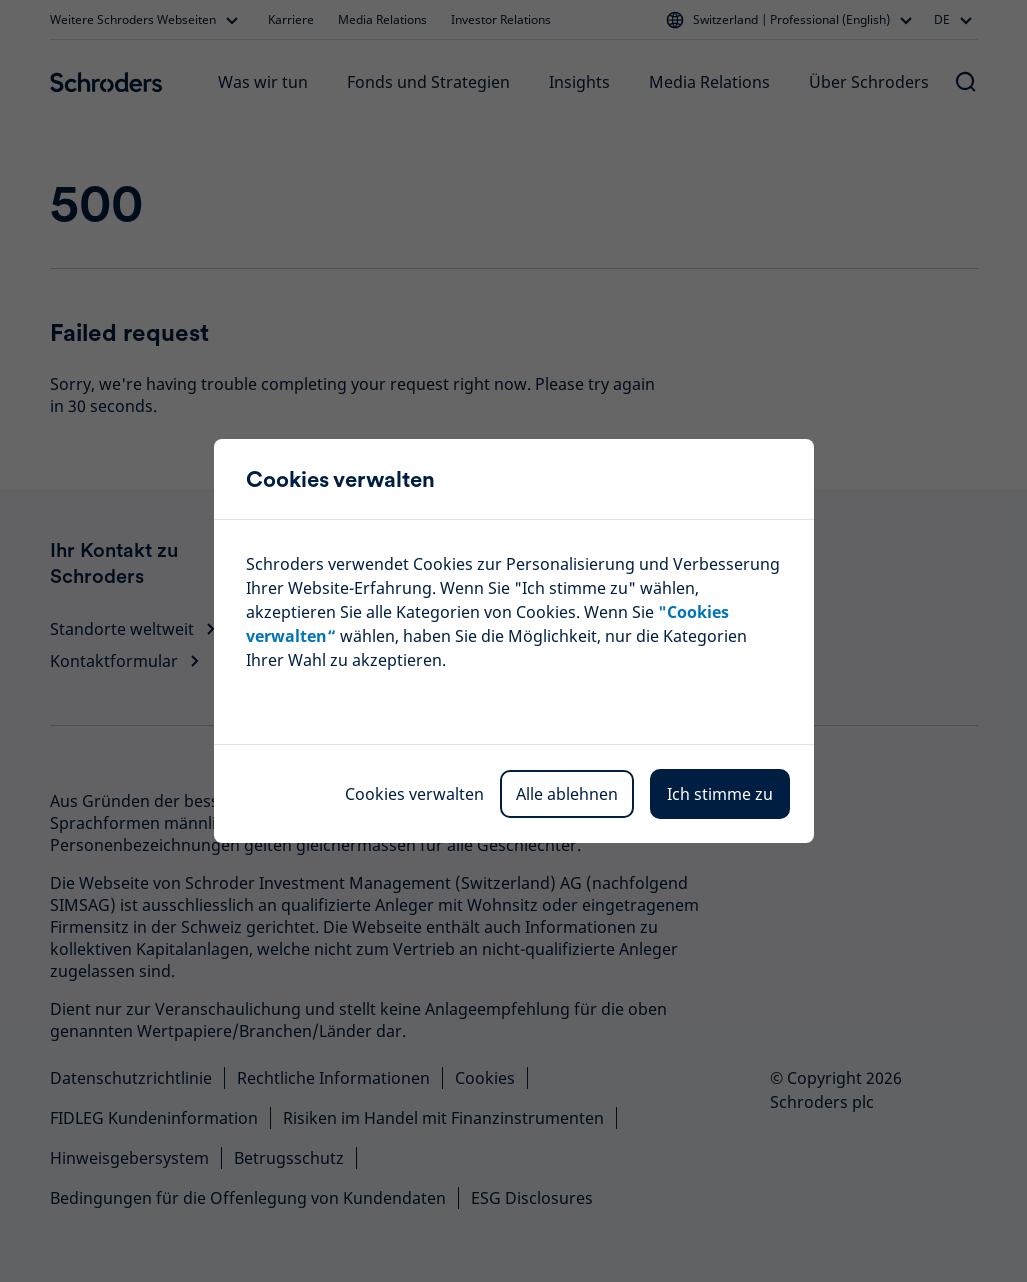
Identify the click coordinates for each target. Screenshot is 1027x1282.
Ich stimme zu (720, 794)
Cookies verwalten (414, 794)
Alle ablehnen (567, 794)
